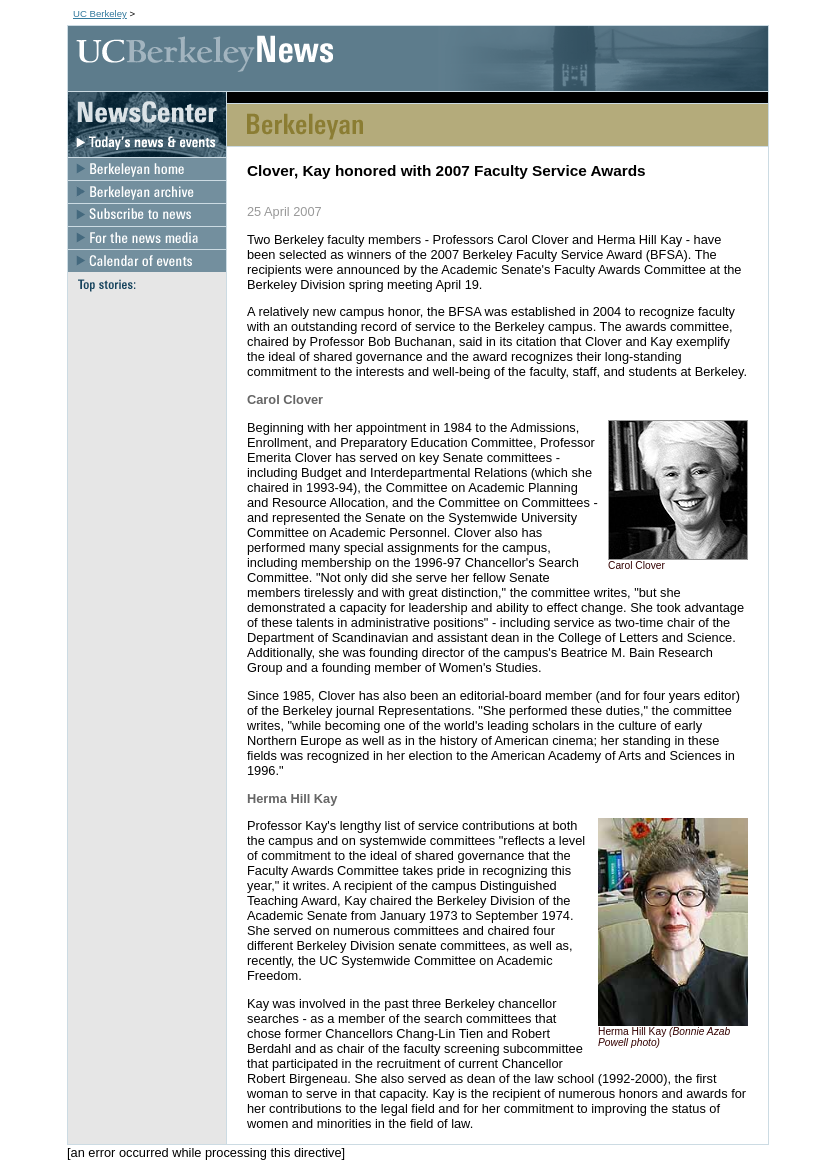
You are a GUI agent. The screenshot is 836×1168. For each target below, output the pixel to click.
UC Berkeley (100, 13)
